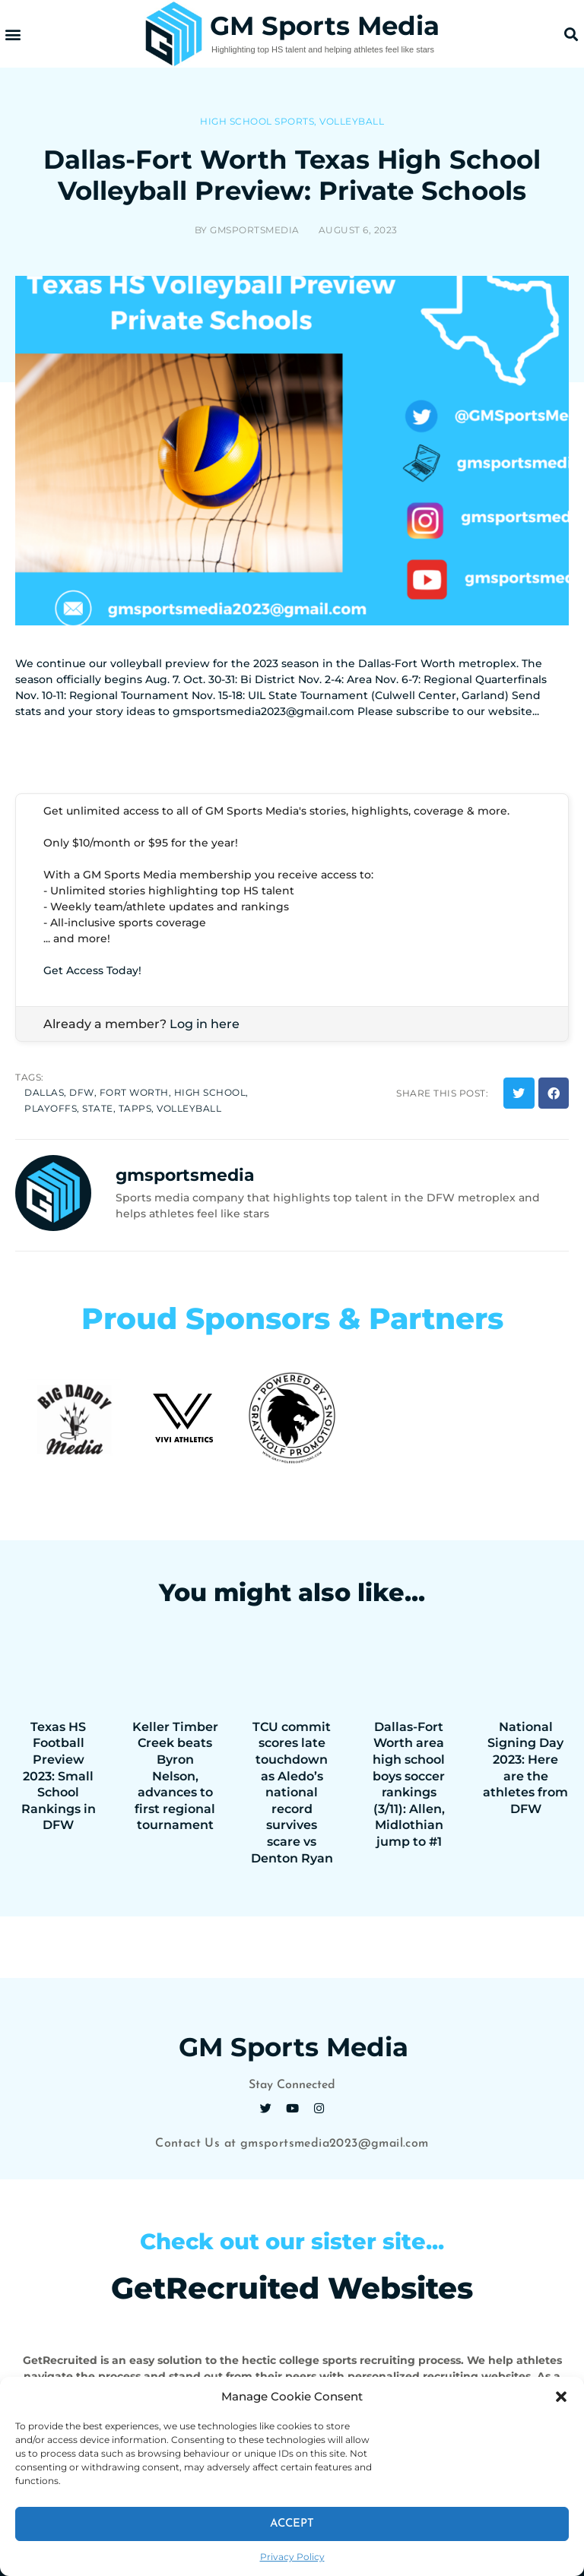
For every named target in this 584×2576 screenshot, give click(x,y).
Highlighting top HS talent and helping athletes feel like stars (322, 49)
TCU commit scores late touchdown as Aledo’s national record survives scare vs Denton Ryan (292, 1793)
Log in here (205, 1024)
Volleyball (351, 121)
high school (210, 1092)
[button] (561, 2396)
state (97, 1108)
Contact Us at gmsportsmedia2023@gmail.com (291, 2144)
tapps (135, 1108)
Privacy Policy (292, 2556)
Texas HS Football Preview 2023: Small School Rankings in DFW (58, 1776)
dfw (81, 1092)
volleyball (189, 1108)
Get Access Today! (92, 970)
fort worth (134, 1092)
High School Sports (257, 121)
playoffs (50, 1108)
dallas (44, 1092)
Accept (292, 2524)
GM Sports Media (325, 26)
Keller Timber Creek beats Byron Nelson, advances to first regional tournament (175, 1776)
